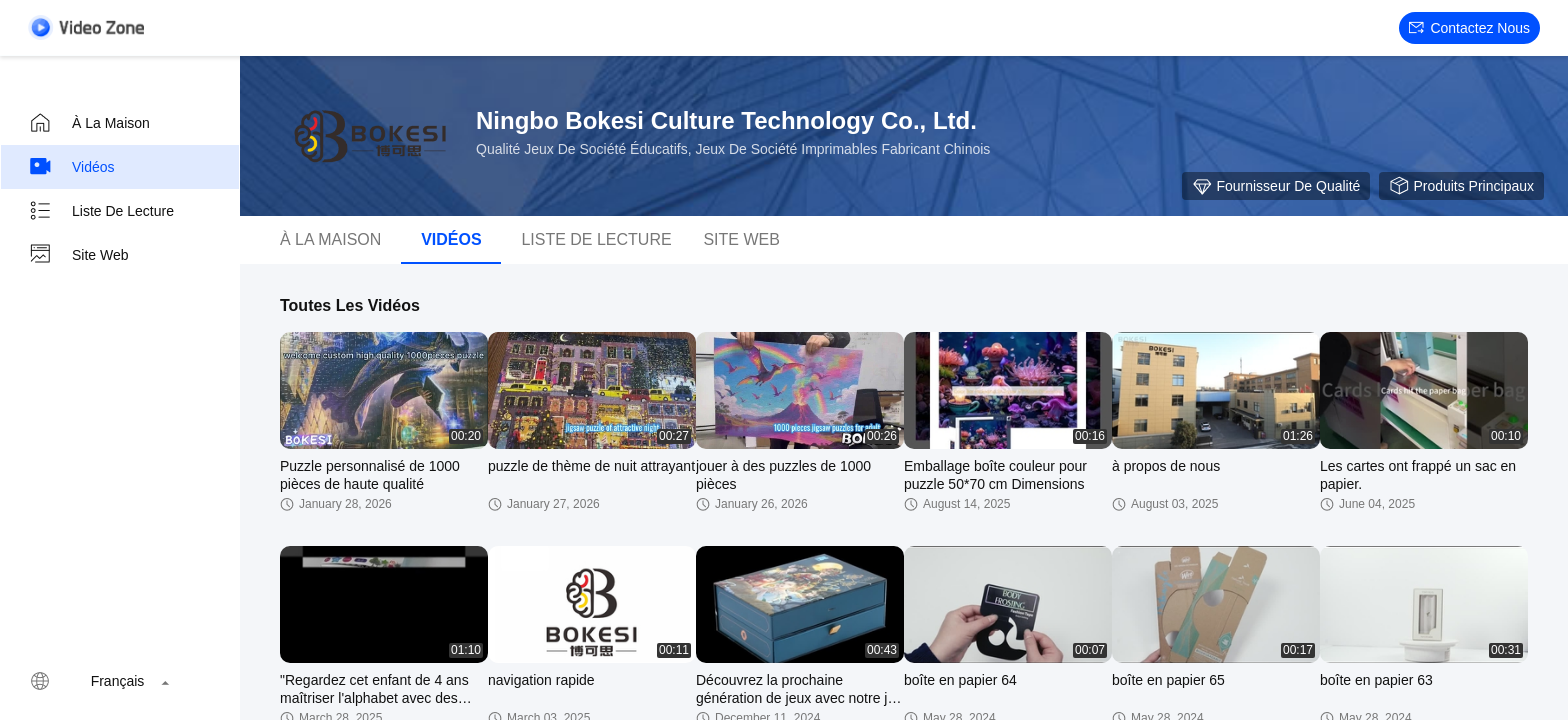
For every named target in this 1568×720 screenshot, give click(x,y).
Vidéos (71, 167)
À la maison (89, 123)
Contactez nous (1469, 28)
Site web (78, 255)
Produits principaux (1461, 186)
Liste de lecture (101, 211)
